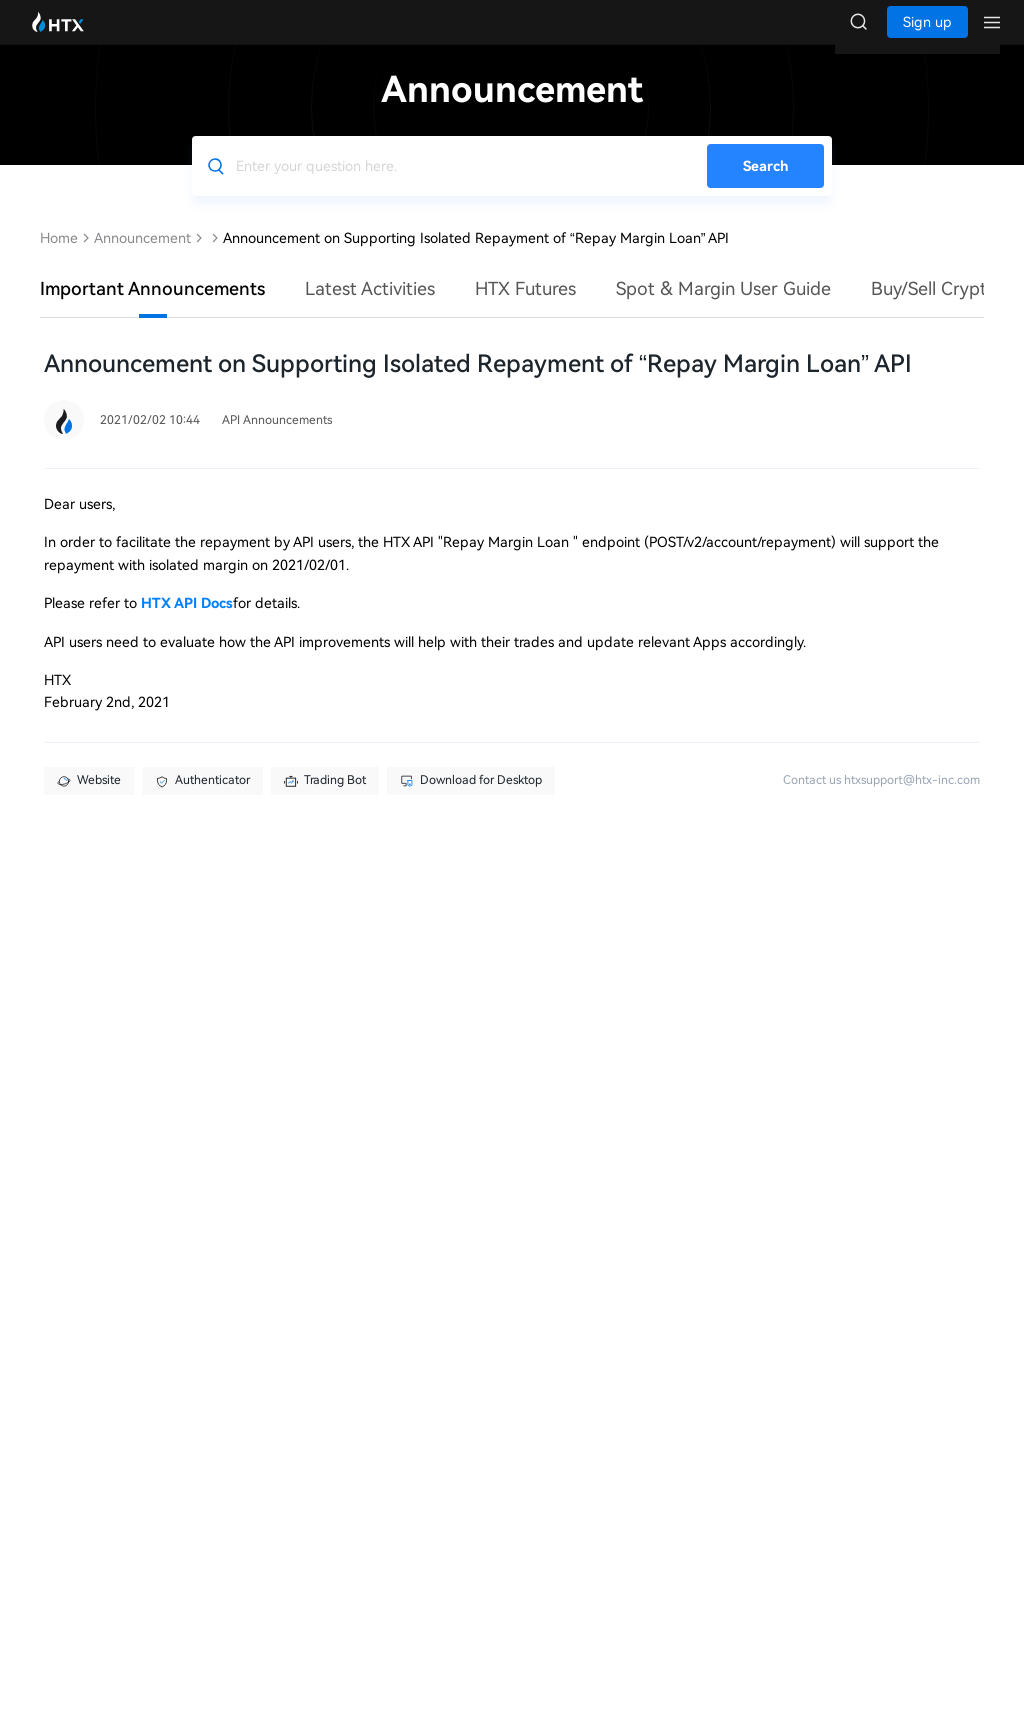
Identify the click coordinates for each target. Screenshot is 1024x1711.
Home (59, 258)
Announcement (142, 258)
